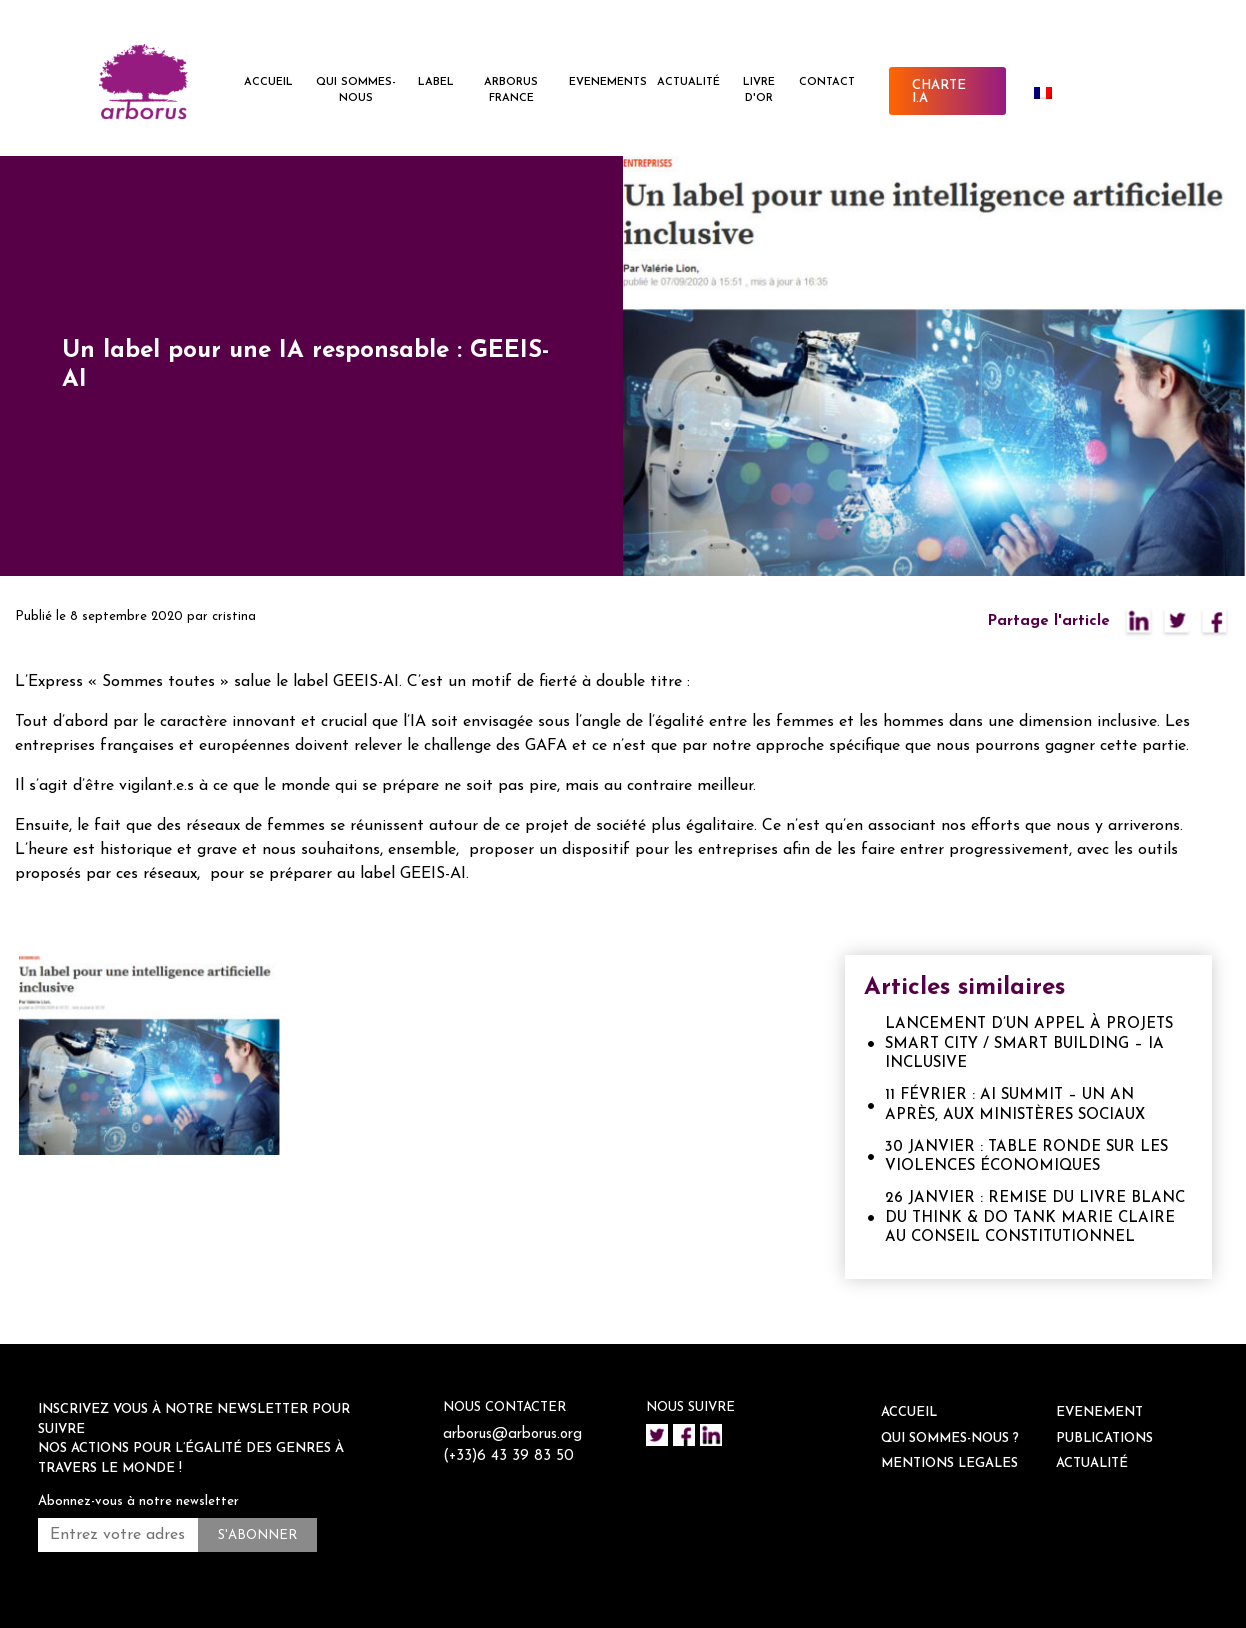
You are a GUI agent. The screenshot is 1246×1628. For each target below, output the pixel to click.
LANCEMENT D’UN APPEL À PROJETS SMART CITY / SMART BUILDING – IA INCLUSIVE (1029, 1044)
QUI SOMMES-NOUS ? (950, 1438)
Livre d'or (759, 91)
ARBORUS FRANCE (511, 91)
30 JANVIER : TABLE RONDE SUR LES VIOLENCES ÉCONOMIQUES (1026, 1157)
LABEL (436, 82)
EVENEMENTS (608, 82)
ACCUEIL (268, 82)
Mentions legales (949, 1463)
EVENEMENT (1099, 1412)
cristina (234, 616)
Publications (1104, 1438)
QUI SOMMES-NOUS (356, 91)
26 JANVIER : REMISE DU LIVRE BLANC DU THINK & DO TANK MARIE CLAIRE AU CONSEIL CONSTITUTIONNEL (1035, 1218)
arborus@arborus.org (513, 1434)
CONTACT (827, 82)
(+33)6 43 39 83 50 (509, 1456)
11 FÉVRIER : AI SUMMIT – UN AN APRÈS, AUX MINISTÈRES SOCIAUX (1015, 1105)
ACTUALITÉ (688, 82)
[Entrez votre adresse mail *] (118, 1535)
